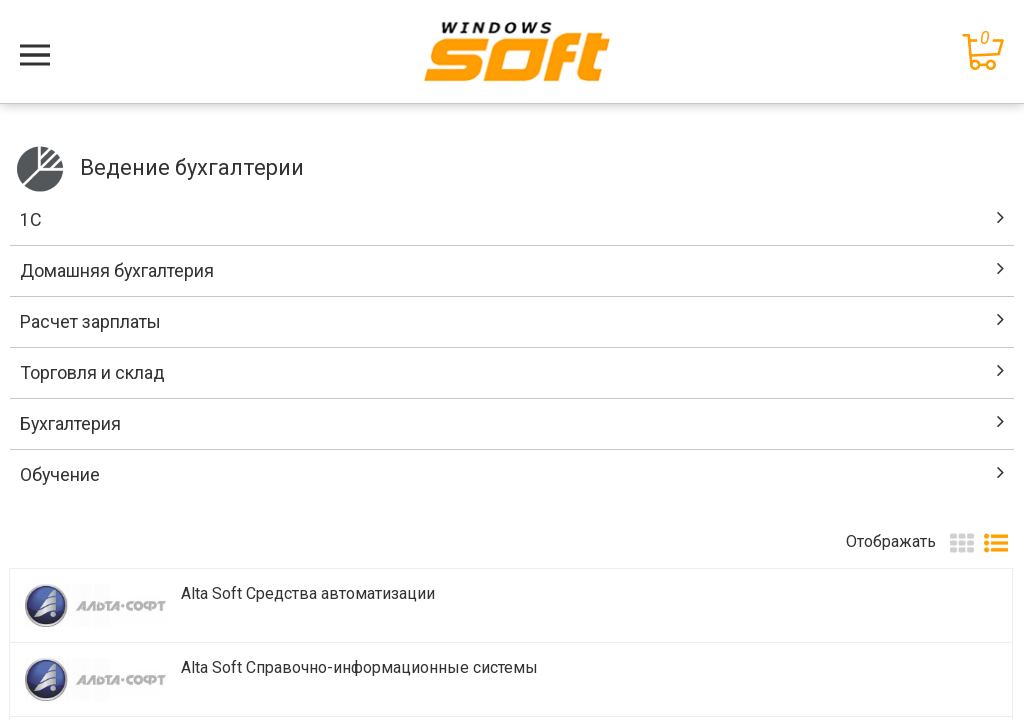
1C (31, 219)
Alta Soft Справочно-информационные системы (359, 667)
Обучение (60, 474)
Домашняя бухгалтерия (117, 270)
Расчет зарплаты (90, 321)
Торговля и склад (92, 372)
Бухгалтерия (70, 423)
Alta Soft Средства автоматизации (308, 593)
